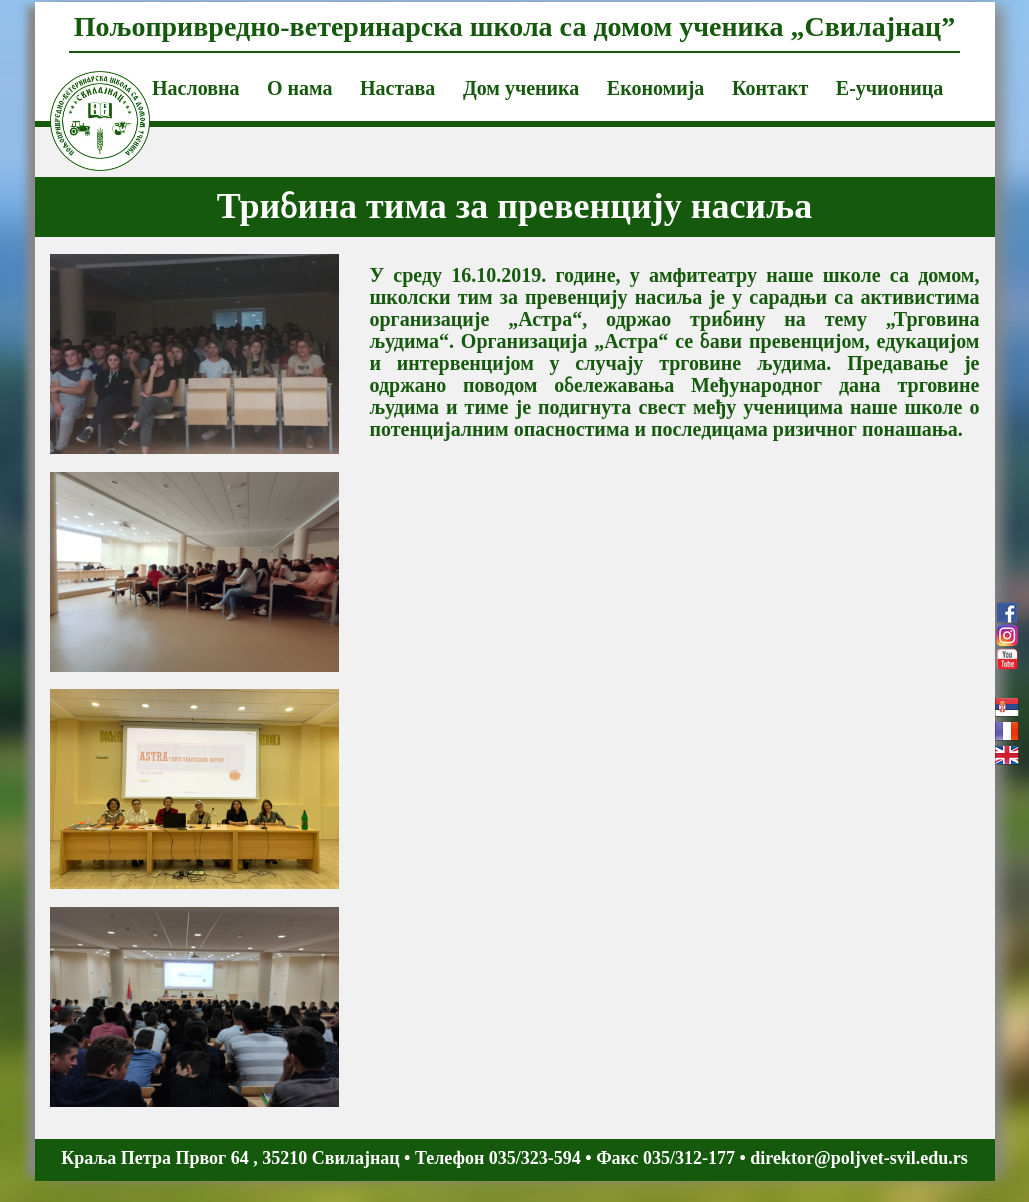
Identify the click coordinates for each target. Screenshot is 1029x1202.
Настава (397, 88)
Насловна (195, 88)
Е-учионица (889, 88)
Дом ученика (521, 88)
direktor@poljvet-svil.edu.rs (858, 1158)
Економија (656, 88)
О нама (300, 88)
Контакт (770, 88)
